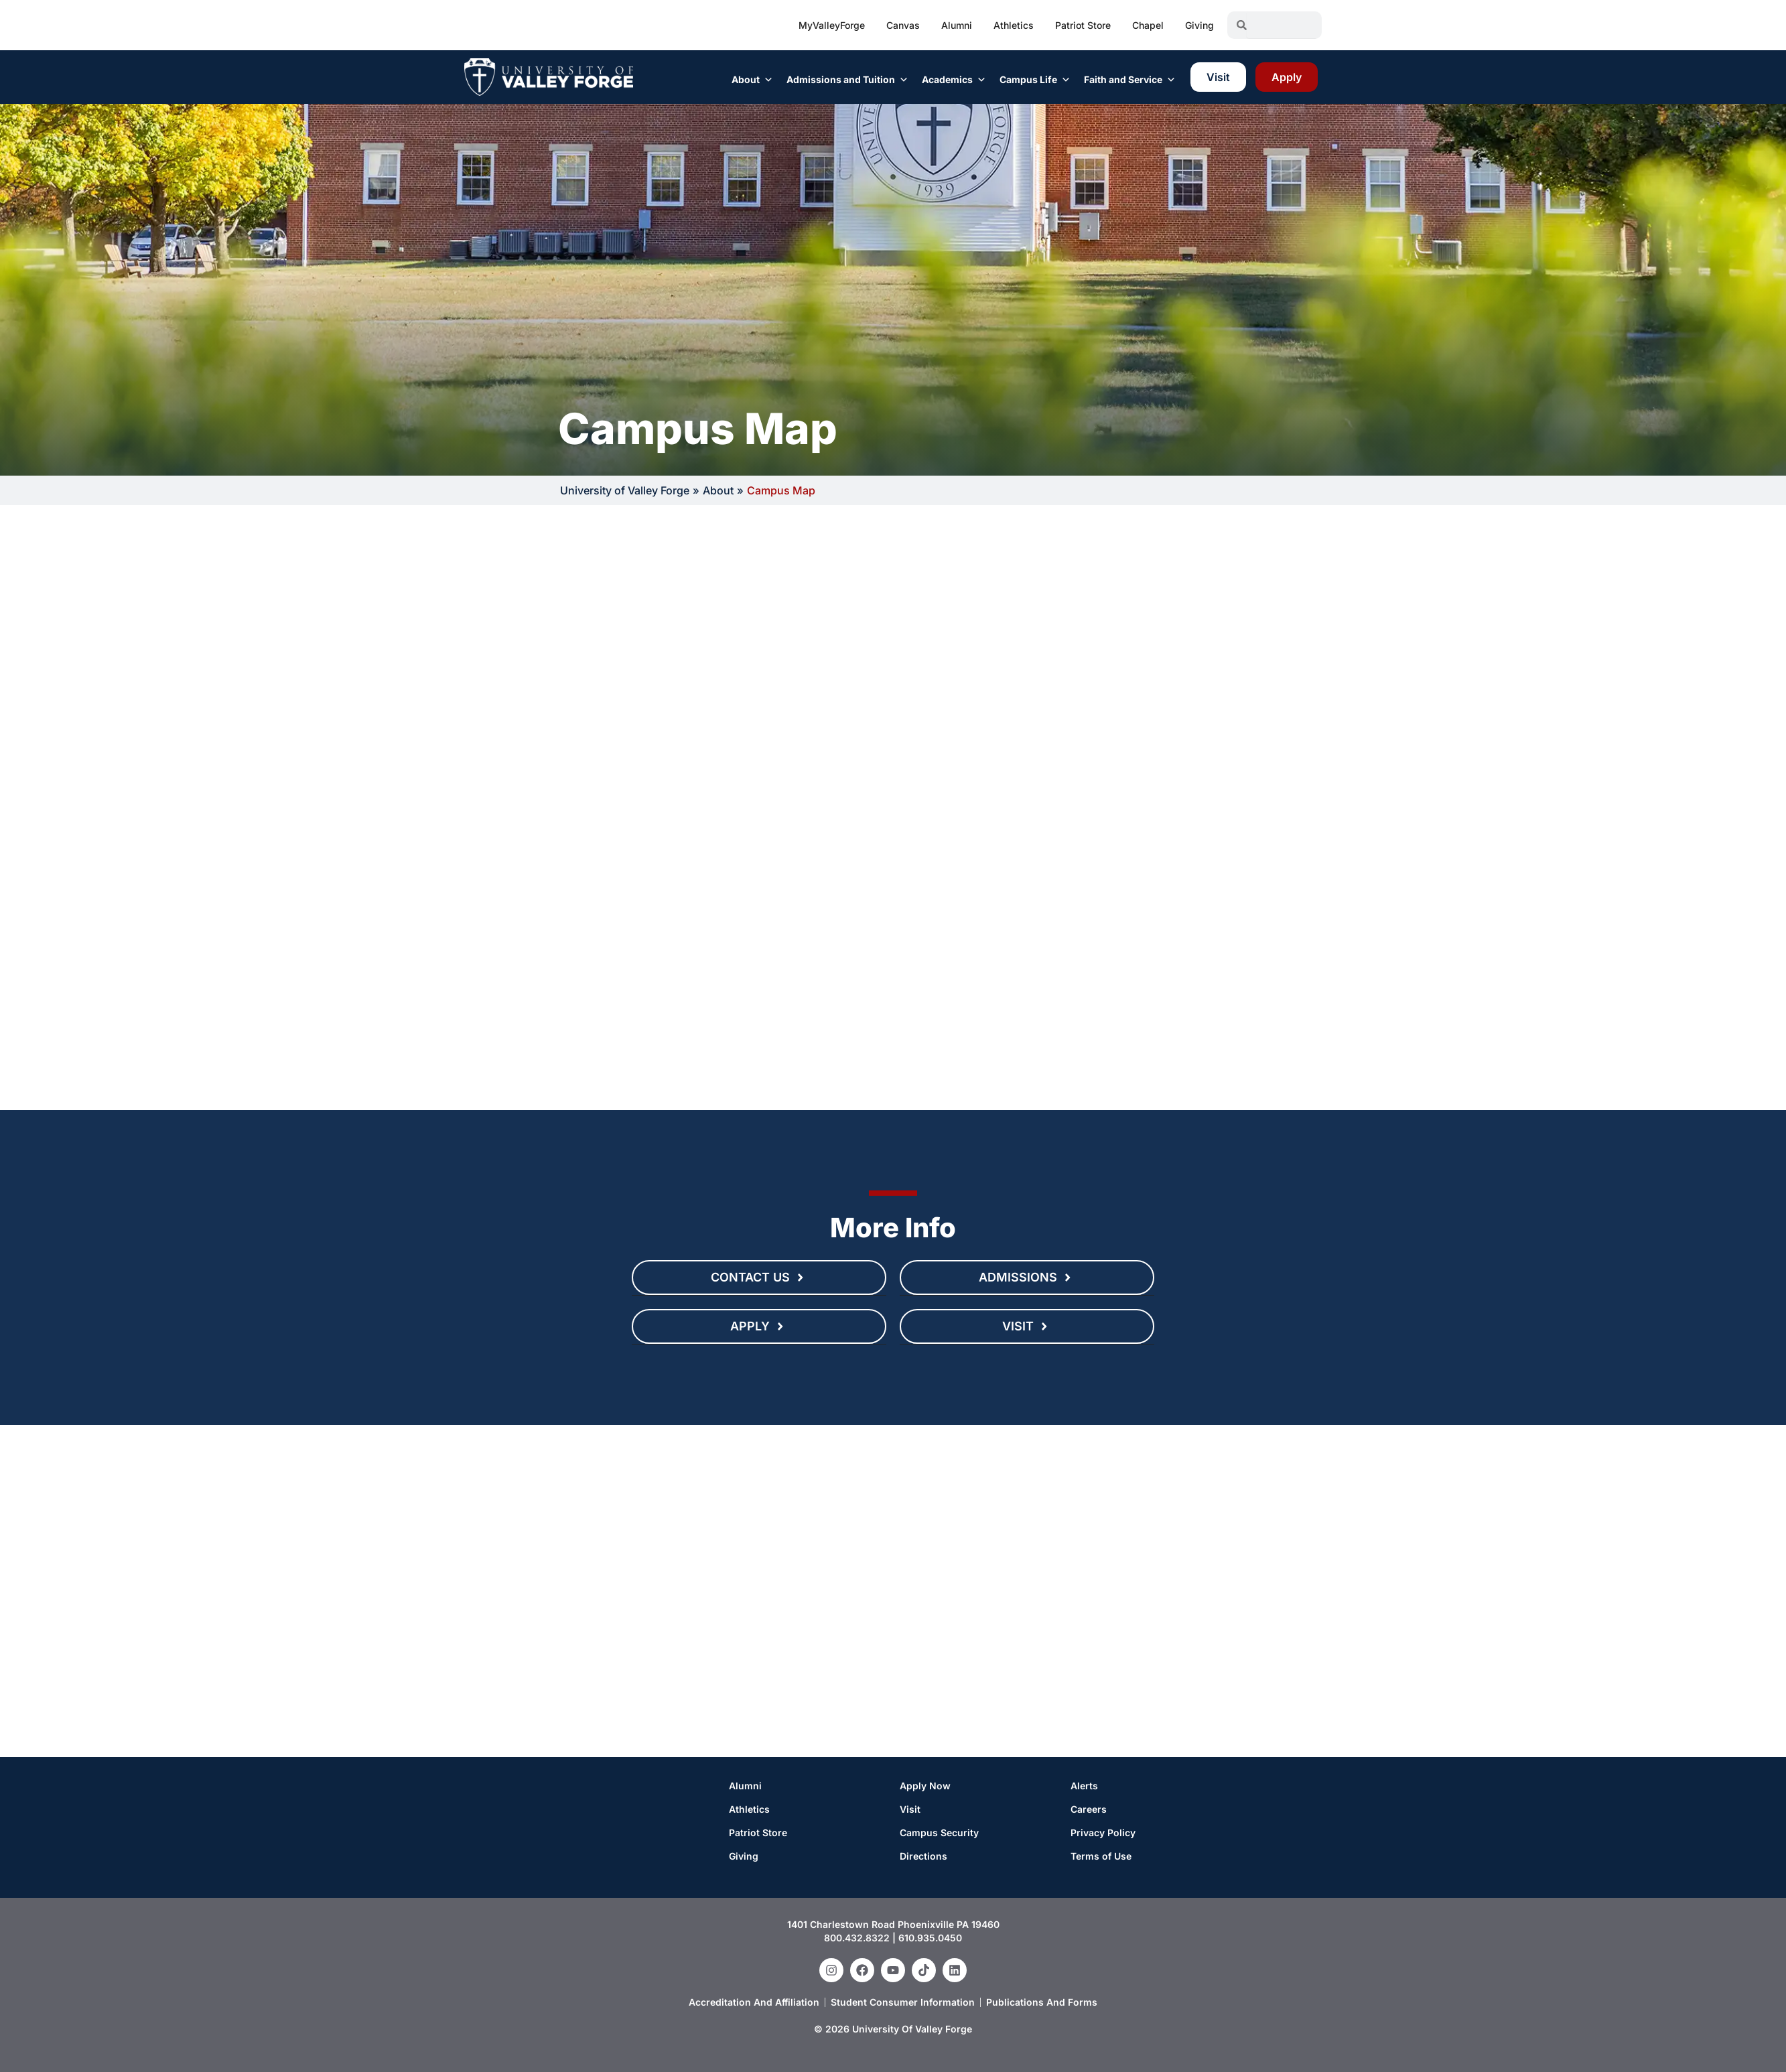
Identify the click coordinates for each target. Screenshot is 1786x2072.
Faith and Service (1130, 79)
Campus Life (1035, 79)
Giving (1199, 25)
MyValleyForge (832, 25)
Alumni (956, 25)
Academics (954, 79)
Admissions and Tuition (847, 79)
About (752, 79)
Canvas (903, 25)
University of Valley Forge (624, 490)
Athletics (1013, 25)
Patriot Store (1083, 25)
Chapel (1148, 25)
